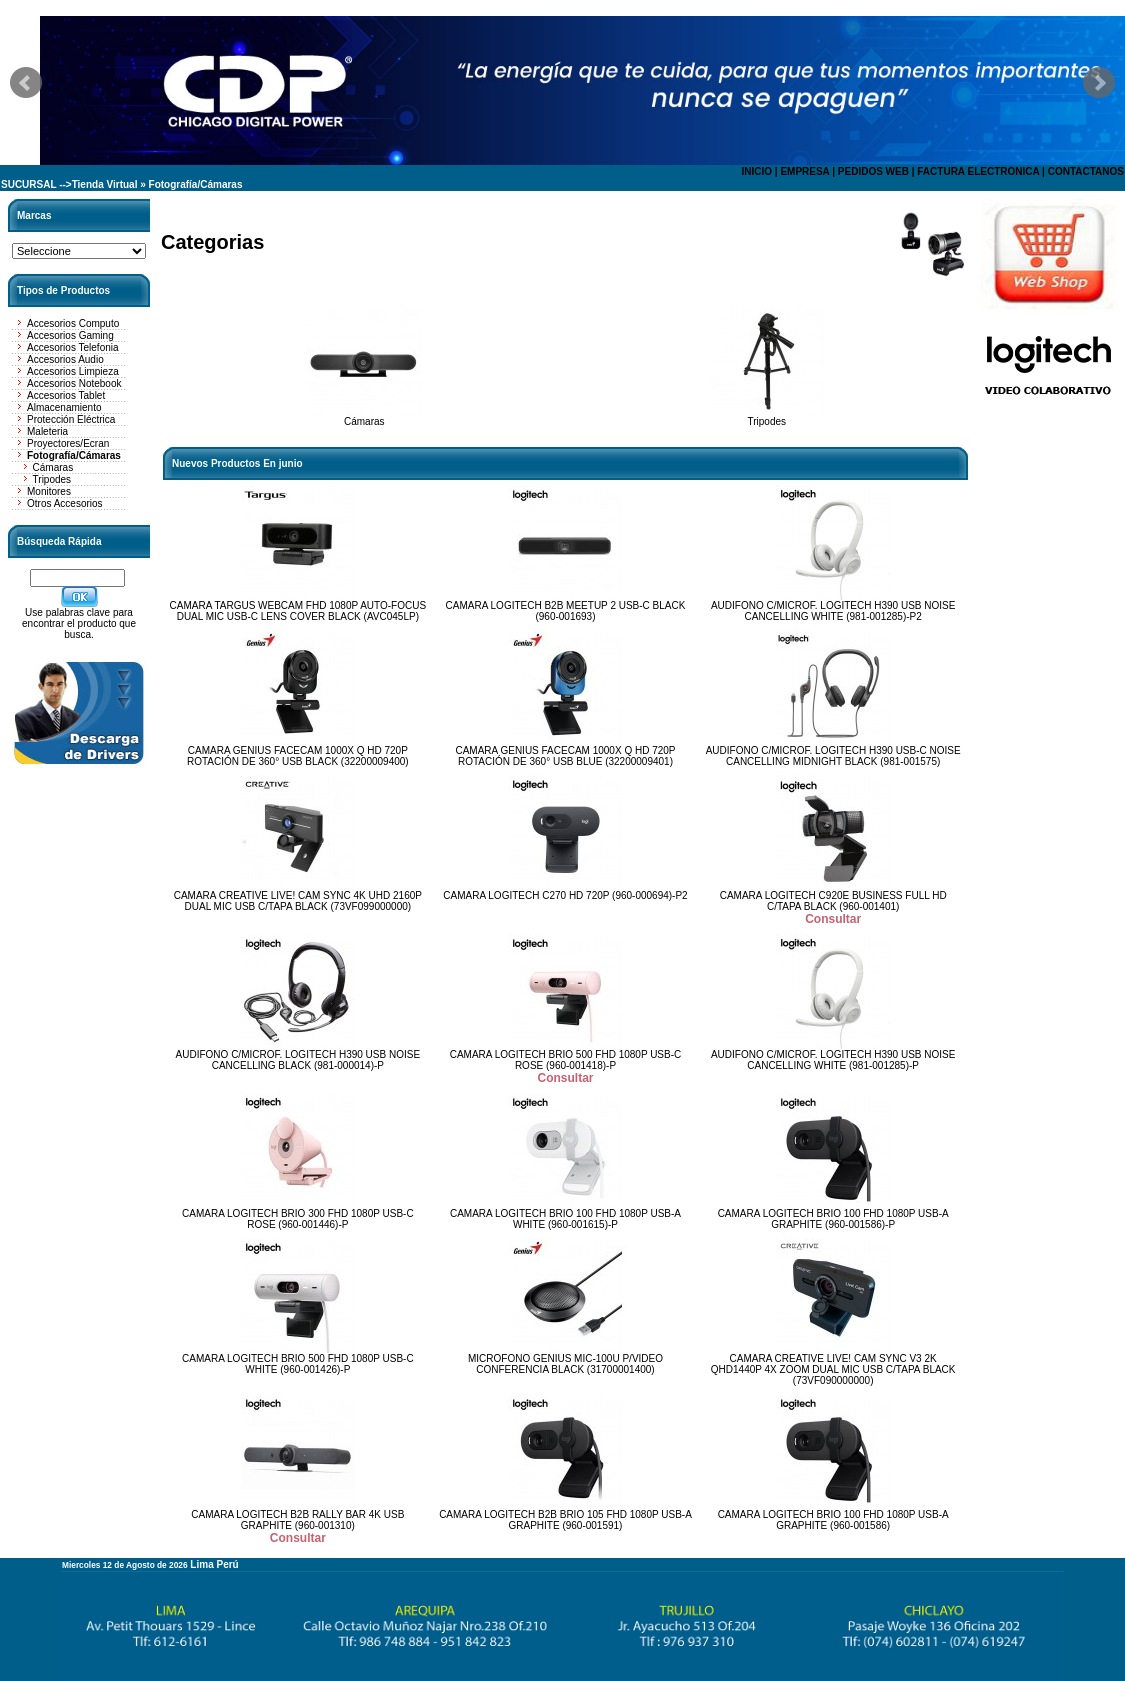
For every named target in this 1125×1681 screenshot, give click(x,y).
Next (1099, 83)
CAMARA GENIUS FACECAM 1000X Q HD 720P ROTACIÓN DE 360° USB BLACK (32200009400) (298, 756)
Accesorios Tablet (66, 395)
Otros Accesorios (65, 503)
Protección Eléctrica (71, 419)
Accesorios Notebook (74, 383)
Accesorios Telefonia (73, 347)
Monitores (49, 491)
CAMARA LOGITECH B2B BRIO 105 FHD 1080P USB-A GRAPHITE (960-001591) (565, 1520)
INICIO (756, 171)
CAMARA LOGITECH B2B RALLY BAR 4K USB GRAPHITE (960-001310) (297, 1520)
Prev (26, 83)
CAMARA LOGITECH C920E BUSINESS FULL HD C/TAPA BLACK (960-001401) (833, 901)
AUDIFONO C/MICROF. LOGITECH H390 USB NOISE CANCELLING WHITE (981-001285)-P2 (833, 611)
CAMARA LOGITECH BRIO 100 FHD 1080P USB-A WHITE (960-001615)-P (565, 1219)
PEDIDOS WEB (873, 171)
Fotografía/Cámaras (196, 184)
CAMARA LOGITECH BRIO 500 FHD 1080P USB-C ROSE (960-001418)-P (566, 1060)
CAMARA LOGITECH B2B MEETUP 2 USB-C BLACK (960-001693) (566, 611)
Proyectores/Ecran (68, 443)
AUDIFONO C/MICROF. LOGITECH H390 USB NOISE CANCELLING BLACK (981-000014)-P (298, 1060)
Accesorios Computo (73, 323)
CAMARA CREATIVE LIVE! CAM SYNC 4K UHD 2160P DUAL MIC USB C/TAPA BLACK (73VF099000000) (298, 901)
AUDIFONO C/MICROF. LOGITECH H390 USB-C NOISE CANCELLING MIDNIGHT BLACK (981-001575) (833, 756)
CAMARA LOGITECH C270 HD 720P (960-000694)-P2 (565, 895)
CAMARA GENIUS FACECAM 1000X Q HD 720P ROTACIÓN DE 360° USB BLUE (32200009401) (565, 756)
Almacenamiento (64, 407)
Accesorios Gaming (70, 335)
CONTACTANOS (1086, 171)
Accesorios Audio (65, 359)
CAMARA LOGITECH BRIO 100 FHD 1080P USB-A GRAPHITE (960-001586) (833, 1520)
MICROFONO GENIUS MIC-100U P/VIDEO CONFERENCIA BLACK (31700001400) (565, 1364)
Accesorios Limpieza (73, 371)
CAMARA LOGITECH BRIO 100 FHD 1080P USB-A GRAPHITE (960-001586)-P (833, 1219)
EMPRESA (804, 171)
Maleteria (47, 431)
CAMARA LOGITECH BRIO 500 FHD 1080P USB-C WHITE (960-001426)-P (298, 1364)
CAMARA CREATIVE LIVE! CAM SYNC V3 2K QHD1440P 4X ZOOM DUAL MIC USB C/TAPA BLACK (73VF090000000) (833, 1369)
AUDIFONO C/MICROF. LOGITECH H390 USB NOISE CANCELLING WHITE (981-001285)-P (833, 1060)
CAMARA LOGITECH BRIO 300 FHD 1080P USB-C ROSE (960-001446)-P (298, 1219)
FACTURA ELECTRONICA (978, 171)
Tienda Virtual (105, 184)
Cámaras (53, 467)
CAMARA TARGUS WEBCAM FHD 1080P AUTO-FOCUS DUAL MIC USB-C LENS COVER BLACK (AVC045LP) (298, 611)
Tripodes (52, 479)
